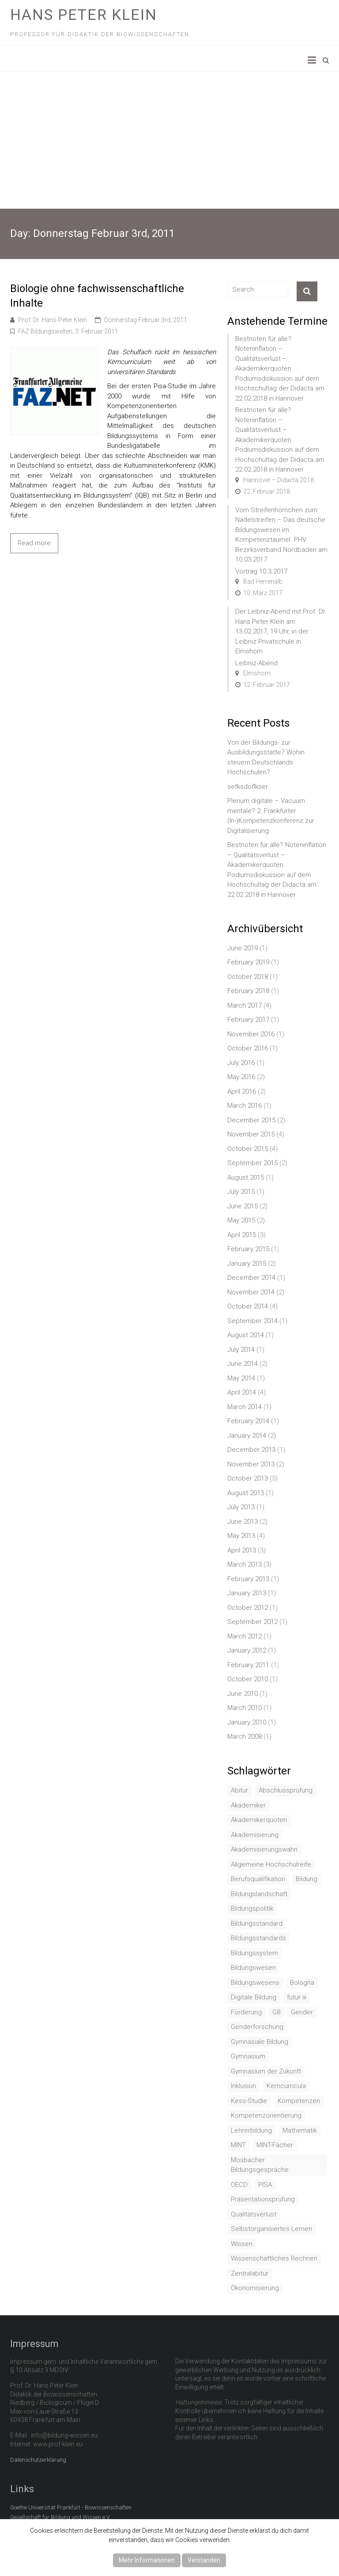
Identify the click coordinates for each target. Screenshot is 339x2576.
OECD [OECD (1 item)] (239, 2185)
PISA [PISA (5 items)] (265, 2185)
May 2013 (241, 1536)
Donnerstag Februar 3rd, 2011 (145, 319)
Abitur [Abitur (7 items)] (239, 1790)
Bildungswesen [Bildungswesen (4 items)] (253, 1968)
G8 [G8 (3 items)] (276, 2012)
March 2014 (244, 1407)
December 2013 (251, 1450)
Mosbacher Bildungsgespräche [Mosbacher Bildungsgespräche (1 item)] (260, 2165)
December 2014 (251, 1278)
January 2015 (246, 1263)
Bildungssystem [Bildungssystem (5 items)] (254, 1953)
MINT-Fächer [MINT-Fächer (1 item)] (274, 2145)
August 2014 (245, 1335)
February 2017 (248, 1020)
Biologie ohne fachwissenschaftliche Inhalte (97, 296)
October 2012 (247, 1608)
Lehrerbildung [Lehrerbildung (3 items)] (251, 2130)
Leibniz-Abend (256, 663)
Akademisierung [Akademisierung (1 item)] (255, 1835)
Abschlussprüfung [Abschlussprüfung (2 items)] (286, 1790)
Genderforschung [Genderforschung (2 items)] (257, 2027)
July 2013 (241, 1507)
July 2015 (241, 1192)
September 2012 (252, 1622)
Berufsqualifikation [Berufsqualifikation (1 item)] (258, 1879)
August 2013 (245, 1493)
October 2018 (247, 977)
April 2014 (241, 1392)
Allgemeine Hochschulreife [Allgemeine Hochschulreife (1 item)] (271, 1864)
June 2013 (242, 1522)
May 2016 (241, 1077)
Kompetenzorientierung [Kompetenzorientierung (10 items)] (266, 2115)
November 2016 (251, 1034)
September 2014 (252, 1321)
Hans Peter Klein (83, 14)
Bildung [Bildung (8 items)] (306, 1879)
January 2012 (246, 1650)
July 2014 (241, 1350)
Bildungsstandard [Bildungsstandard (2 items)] (256, 1923)
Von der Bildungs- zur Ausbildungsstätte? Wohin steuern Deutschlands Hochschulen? (266, 757)
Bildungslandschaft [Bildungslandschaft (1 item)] (259, 1894)
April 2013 (241, 1550)
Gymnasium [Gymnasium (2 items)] (248, 2056)
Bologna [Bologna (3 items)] (302, 1983)
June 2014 (242, 1364)
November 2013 (251, 1464)
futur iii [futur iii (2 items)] (296, 1997)
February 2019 (248, 962)
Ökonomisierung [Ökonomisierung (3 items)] (255, 2288)
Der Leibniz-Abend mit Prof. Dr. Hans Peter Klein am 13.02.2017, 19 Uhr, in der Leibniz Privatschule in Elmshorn (281, 631)
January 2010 (246, 1722)
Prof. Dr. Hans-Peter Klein (52, 319)
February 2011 (248, 1665)
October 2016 (247, 1048)
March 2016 (244, 1106)
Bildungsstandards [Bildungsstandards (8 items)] (258, 1938)
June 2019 (242, 948)
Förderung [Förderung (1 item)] (246, 2012)
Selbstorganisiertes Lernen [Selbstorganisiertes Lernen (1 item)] (271, 2229)
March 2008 (244, 1736)
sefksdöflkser (247, 787)
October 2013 (247, 1478)
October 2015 (247, 1149)
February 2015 (248, 1249)
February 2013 (248, 1579)
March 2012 (244, 1636)
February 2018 (248, 991)
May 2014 (241, 1378)
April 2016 (241, 1091)
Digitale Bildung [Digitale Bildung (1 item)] (253, 1997)
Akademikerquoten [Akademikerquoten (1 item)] (259, 1820)
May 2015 (241, 1220)
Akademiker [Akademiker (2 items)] (248, 1805)
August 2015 (245, 1177)
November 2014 (251, 1292)
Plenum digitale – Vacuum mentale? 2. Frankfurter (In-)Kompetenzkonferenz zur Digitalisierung (270, 816)
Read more (34, 543)
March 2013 (244, 1564)
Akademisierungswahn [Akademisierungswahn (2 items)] (264, 1849)
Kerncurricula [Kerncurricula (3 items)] (286, 2086)
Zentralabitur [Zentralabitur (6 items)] (249, 2273)
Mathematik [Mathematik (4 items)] (299, 2130)
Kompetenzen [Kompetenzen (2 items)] (299, 2101)
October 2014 (247, 1306)
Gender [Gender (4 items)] (302, 2012)
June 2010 (242, 1694)
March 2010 (244, 1708)
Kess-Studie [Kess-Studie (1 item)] (249, 2101)
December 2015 (251, 1120)
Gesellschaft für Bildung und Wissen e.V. (60, 2517)
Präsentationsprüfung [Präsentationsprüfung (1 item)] (263, 2199)
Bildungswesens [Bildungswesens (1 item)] (255, 1983)
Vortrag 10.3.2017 (261, 571)
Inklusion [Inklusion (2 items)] (243, 2086)
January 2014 (246, 1436)
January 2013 (246, 1593)
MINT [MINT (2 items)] (238, 2145)
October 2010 (247, 1679)
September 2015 (252, 1163)
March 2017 (244, 1005)
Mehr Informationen (147, 2560)
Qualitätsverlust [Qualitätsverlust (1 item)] (253, 2214)
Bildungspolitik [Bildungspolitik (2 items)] (252, 1908)
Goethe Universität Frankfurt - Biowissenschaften (71, 2507)
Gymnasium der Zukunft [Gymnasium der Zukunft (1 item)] (266, 2071)
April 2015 (241, 1235)
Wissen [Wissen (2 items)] (241, 2244)
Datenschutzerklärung (38, 2459)
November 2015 (251, 1134)
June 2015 (242, 1206)
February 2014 (248, 1421)
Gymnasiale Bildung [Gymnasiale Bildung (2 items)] (259, 2042)
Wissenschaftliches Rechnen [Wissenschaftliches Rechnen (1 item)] (274, 2258)
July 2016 (241, 1063)
